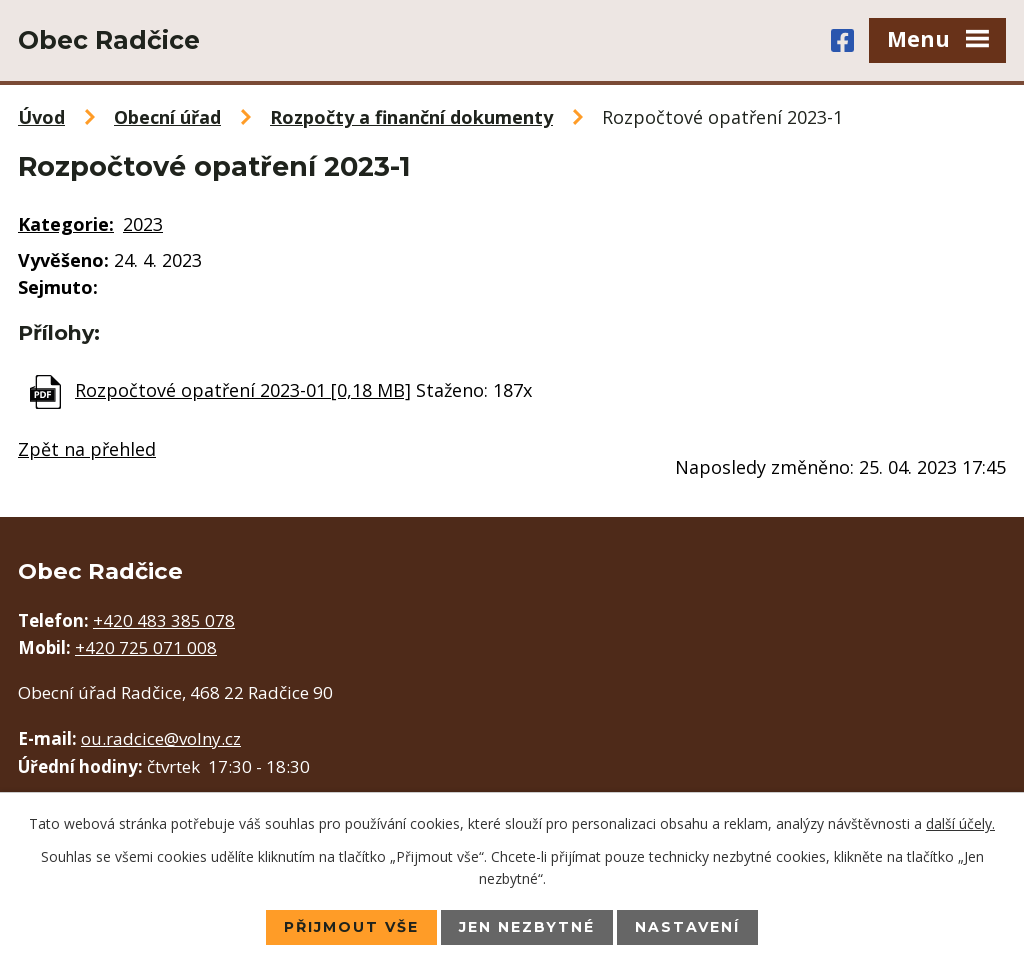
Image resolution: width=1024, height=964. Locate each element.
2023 (143, 224)
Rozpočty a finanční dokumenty (411, 117)
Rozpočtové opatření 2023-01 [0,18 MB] (243, 390)
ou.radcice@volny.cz (161, 738)
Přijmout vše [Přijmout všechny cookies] (351, 927)
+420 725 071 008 (146, 647)
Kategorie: (66, 224)
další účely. (960, 823)
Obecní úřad (167, 117)
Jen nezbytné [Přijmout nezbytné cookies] (527, 927)
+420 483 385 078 (164, 620)
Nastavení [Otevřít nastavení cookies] (687, 927)
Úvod (41, 117)
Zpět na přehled (87, 449)
